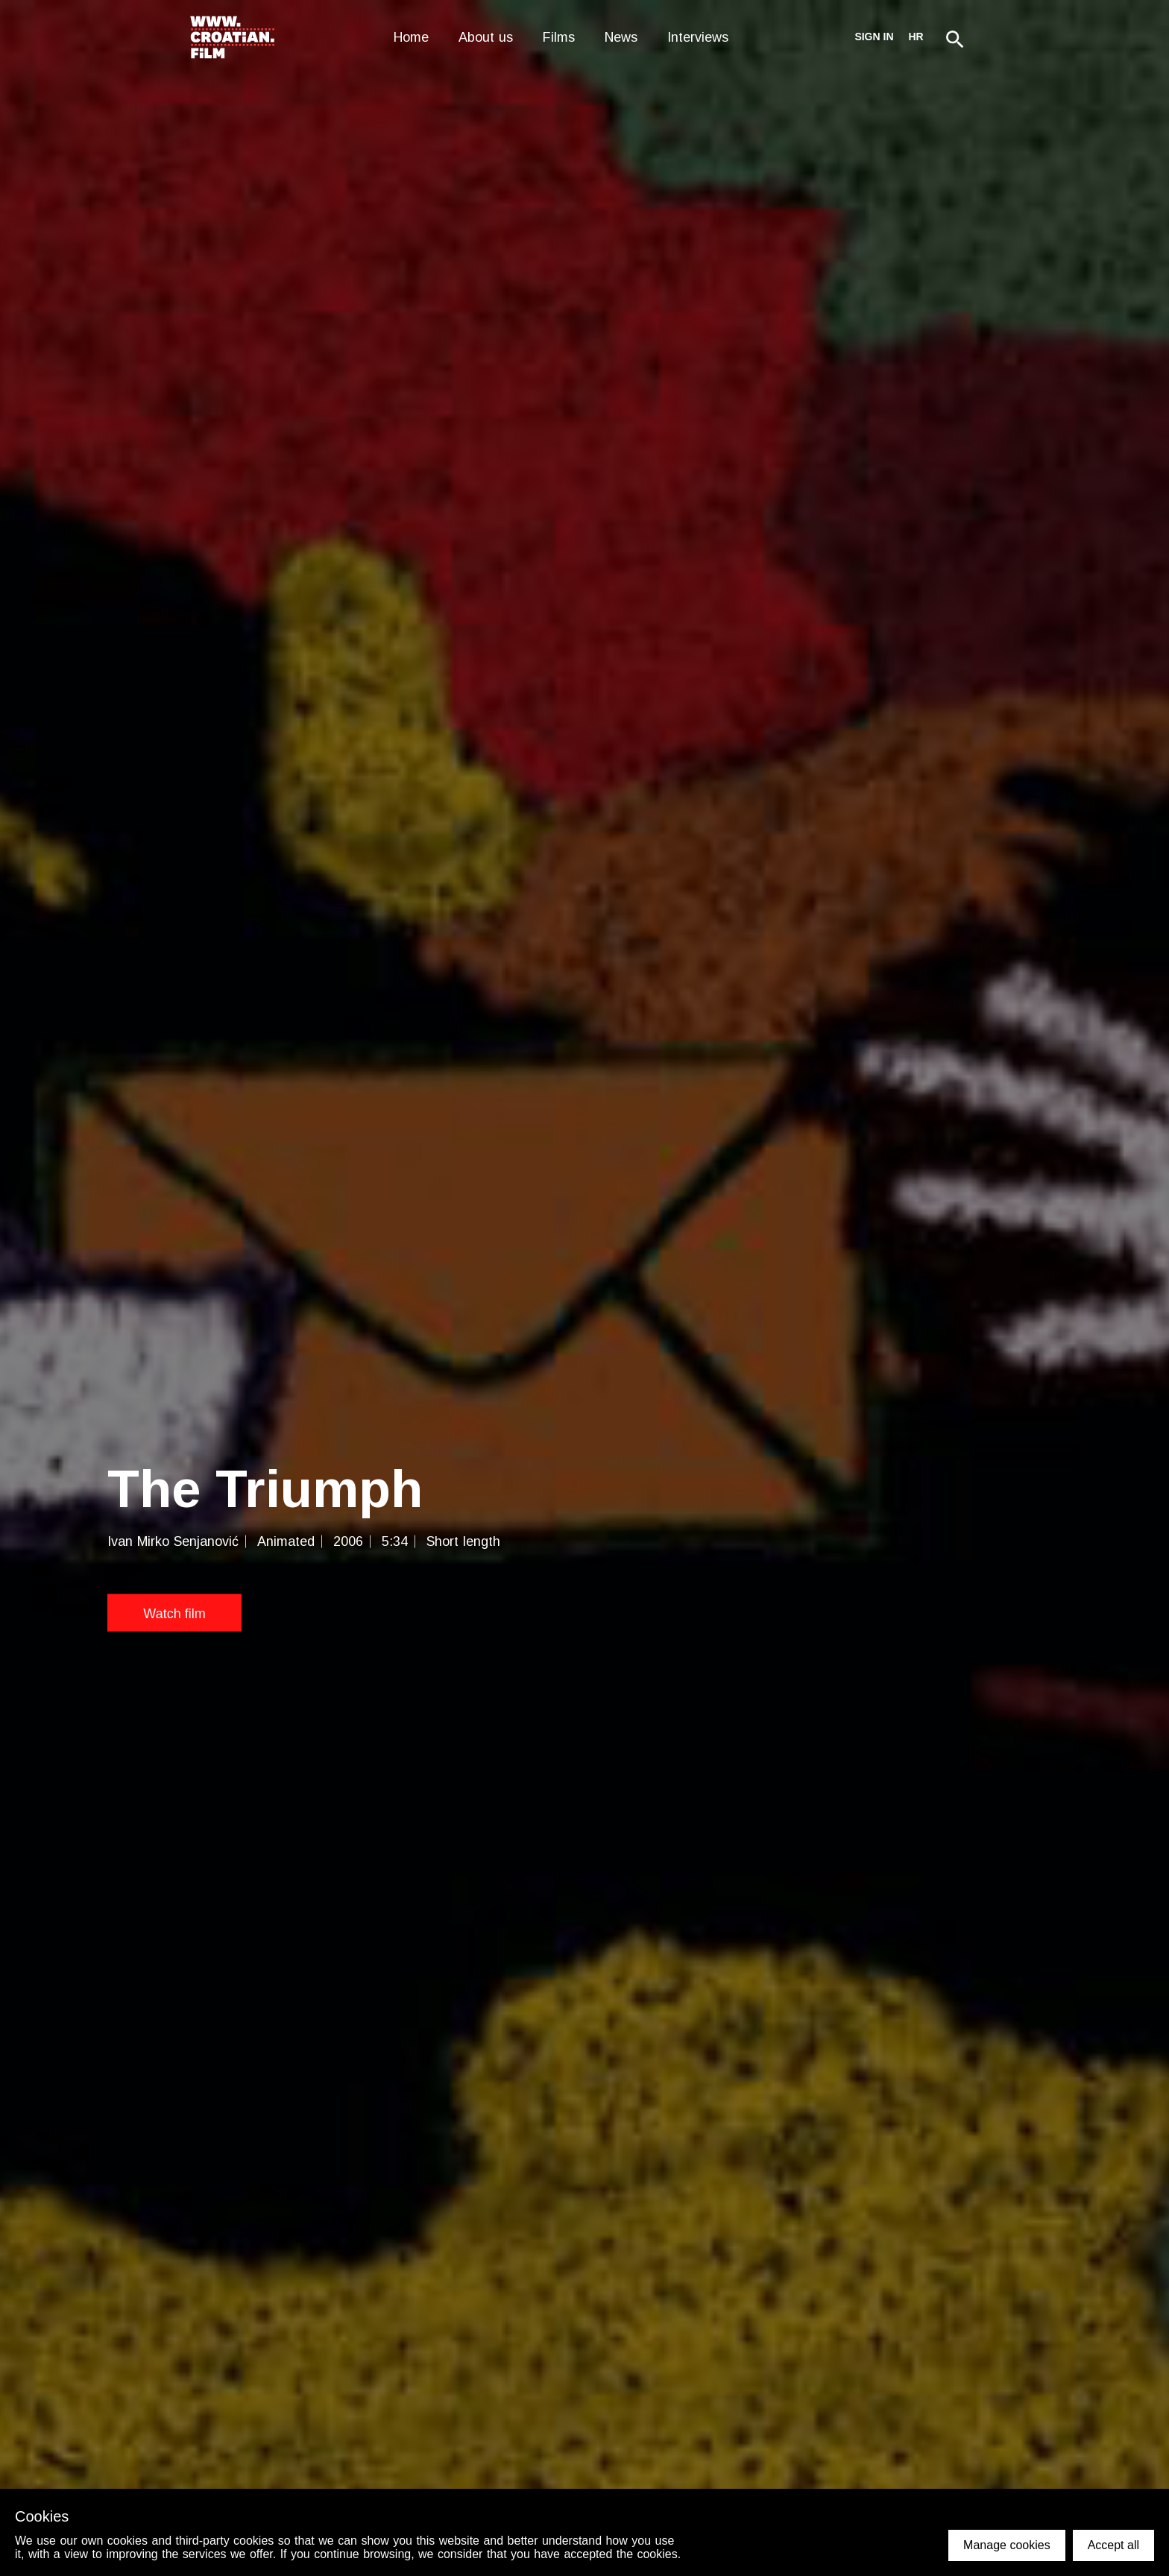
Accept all (1113, 2545)
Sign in (873, 36)
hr (916, 36)
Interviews (697, 37)
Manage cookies (1006, 2545)
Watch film (174, 1613)
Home (411, 37)
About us (486, 37)
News (621, 37)
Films (559, 37)
